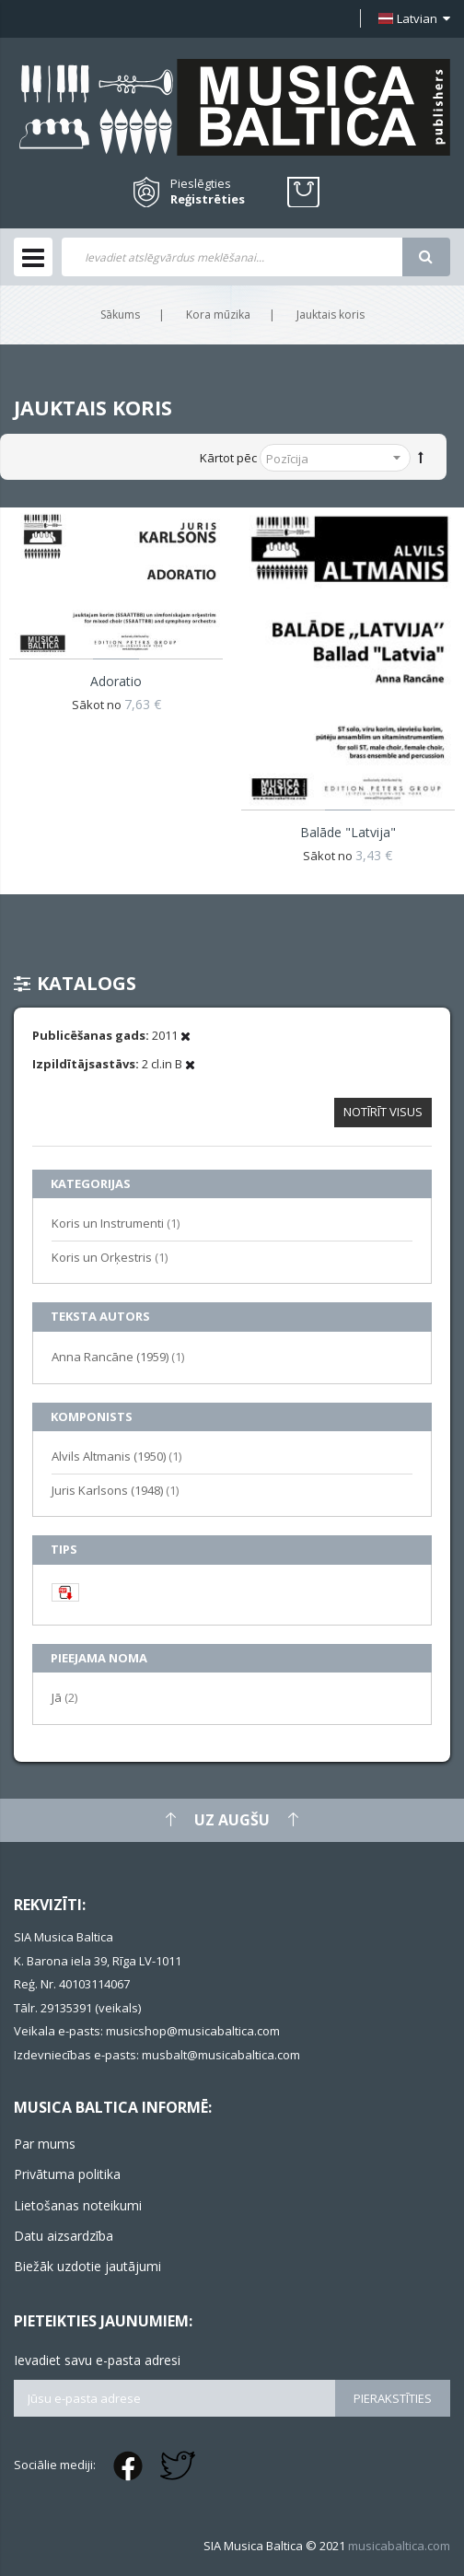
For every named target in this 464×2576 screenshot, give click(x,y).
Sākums (120, 314)
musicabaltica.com (399, 2545)
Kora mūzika (218, 314)
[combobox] (232, 257)
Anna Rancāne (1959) (118, 1356)
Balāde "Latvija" (348, 832)
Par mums (44, 2143)
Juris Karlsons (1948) (115, 1489)
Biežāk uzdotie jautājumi (87, 2266)
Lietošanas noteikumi (78, 2205)
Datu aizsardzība (63, 2235)
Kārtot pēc (228, 457)
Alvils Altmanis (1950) (116, 1455)
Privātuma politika (67, 2174)
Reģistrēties (207, 199)
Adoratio (116, 681)
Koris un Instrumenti (116, 1222)
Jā (64, 1697)
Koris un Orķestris (110, 1256)
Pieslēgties (200, 183)
